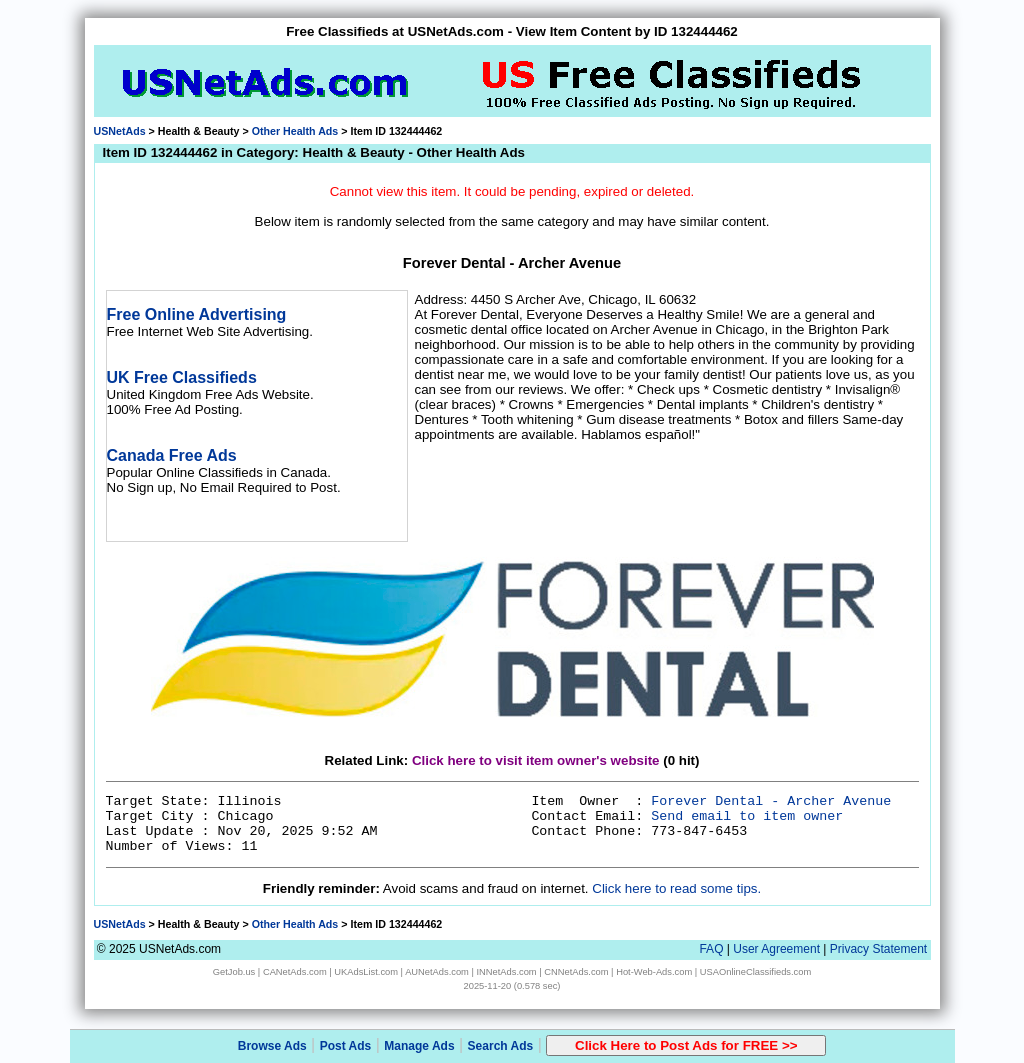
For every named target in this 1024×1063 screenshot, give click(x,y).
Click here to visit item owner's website (536, 760)
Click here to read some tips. (676, 888)
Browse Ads (272, 1046)
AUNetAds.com (437, 972)
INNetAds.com (507, 972)
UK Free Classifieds (182, 377)
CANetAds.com (295, 972)
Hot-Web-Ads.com (654, 972)
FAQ (711, 949)
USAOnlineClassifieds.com (755, 972)
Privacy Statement (878, 949)
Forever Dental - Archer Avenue (771, 801)
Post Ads (346, 1046)
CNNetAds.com (576, 972)
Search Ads (501, 1046)
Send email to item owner (747, 816)
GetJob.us (234, 972)
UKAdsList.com (366, 972)
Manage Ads (419, 1046)
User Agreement (776, 949)
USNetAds (120, 131)
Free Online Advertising (197, 314)
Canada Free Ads (172, 455)
